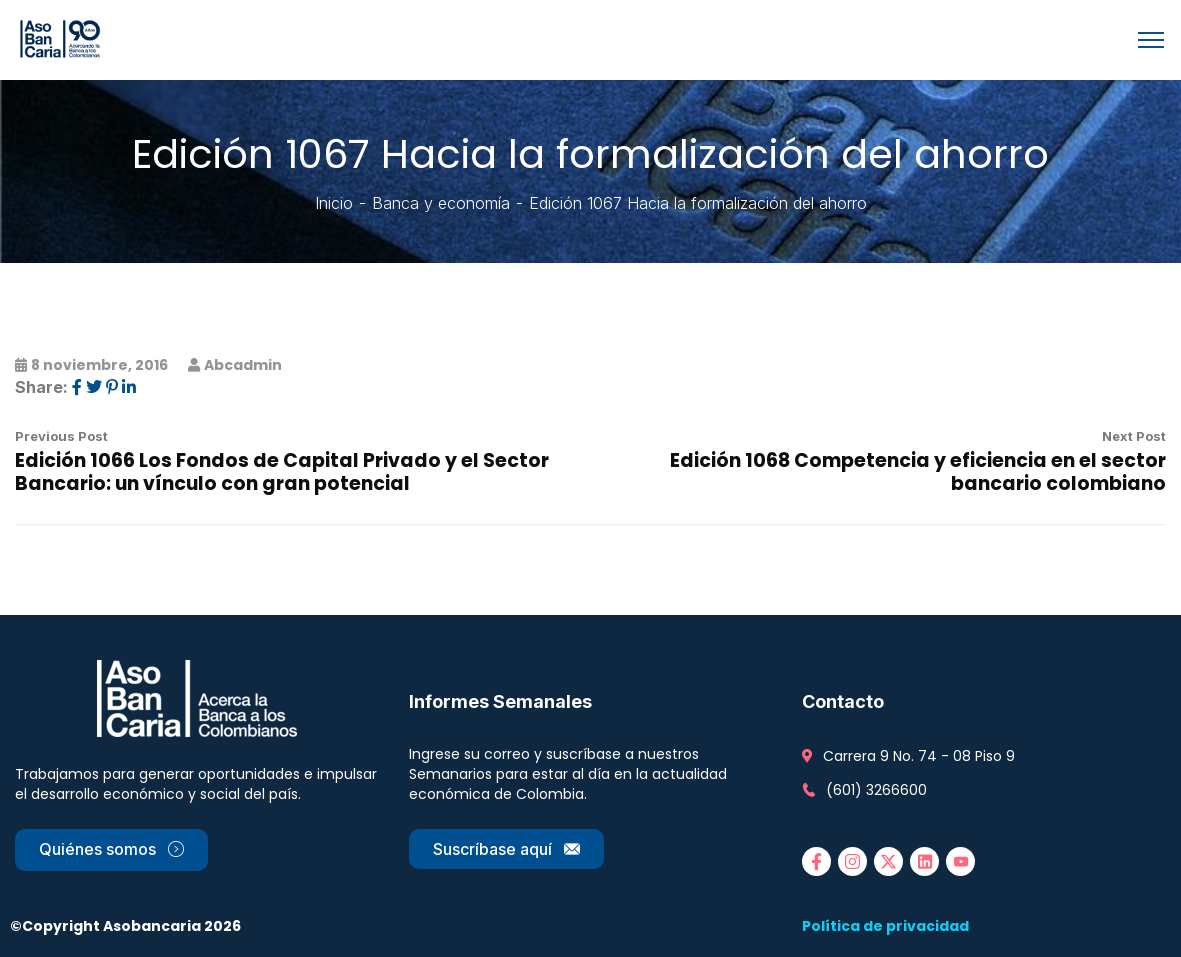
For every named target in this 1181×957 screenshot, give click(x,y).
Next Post (1134, 436)
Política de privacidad (885, 926)
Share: (41, 387)
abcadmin (243, 365)
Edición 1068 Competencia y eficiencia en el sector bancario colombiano (918, 472)
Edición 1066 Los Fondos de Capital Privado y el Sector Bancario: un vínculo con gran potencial (282, 472)
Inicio (334, 203)
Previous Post (61, 436)
